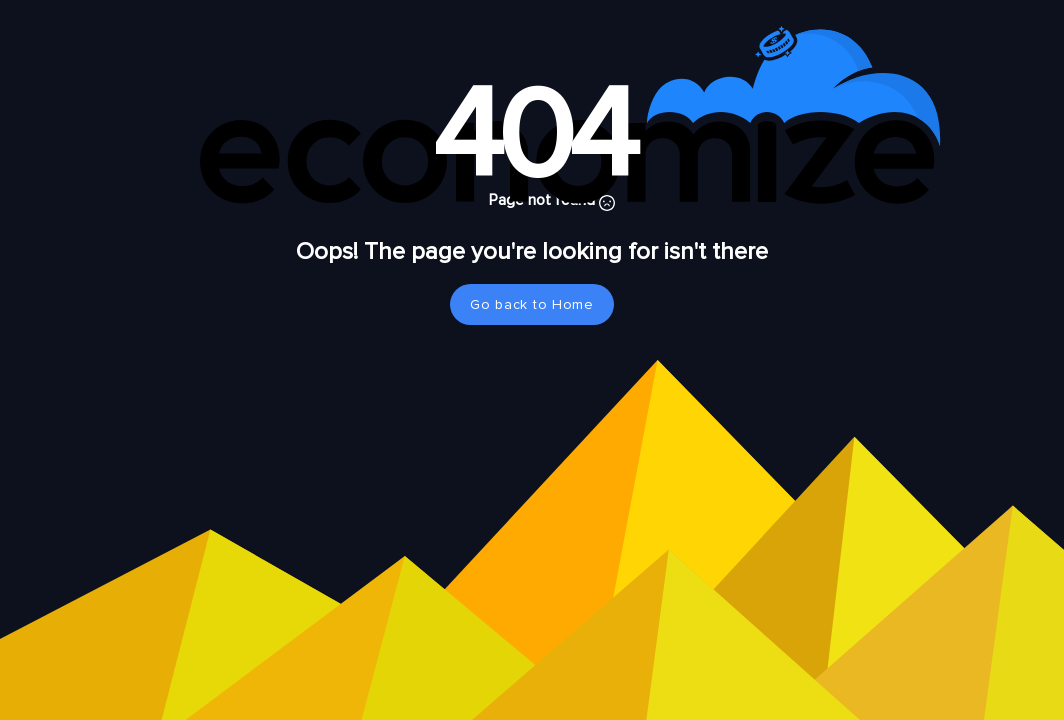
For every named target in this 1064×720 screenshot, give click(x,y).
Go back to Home (532, 304)
